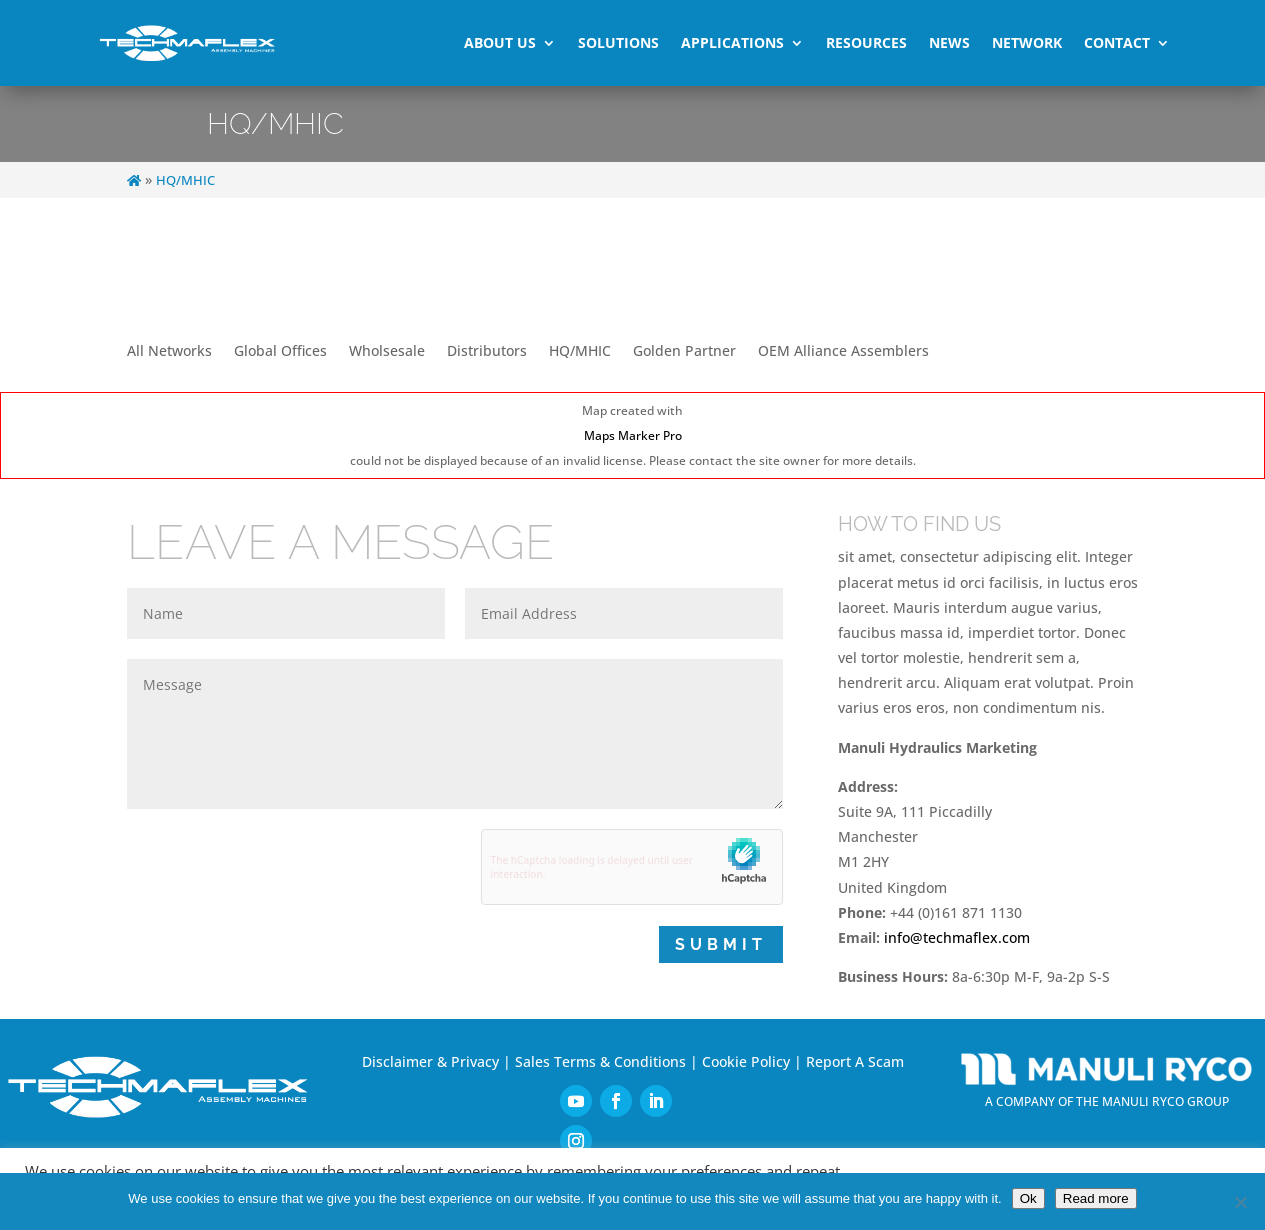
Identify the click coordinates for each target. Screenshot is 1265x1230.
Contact (1117, 42)
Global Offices (280, 352)
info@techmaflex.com (957, 937)
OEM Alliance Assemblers (843, 352)
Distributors (487, 352)
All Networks (169, 352)
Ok (1028, 1198)
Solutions (618, 42)
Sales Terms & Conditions (600, 1061)
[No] (1240, 1202)
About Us (500, 42)
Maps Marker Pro (633, 435)
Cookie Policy (746, 1061)
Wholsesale (387, 352)
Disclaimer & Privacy (430, 1061)
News (949, 42)
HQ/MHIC (580, 352)
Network (1027, 42)
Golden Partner (684, 352)
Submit (721, 944)
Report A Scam (855, 1061)
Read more (1096, 1198)
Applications (732, 42)
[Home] (134, 180)
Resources (866, 42)
